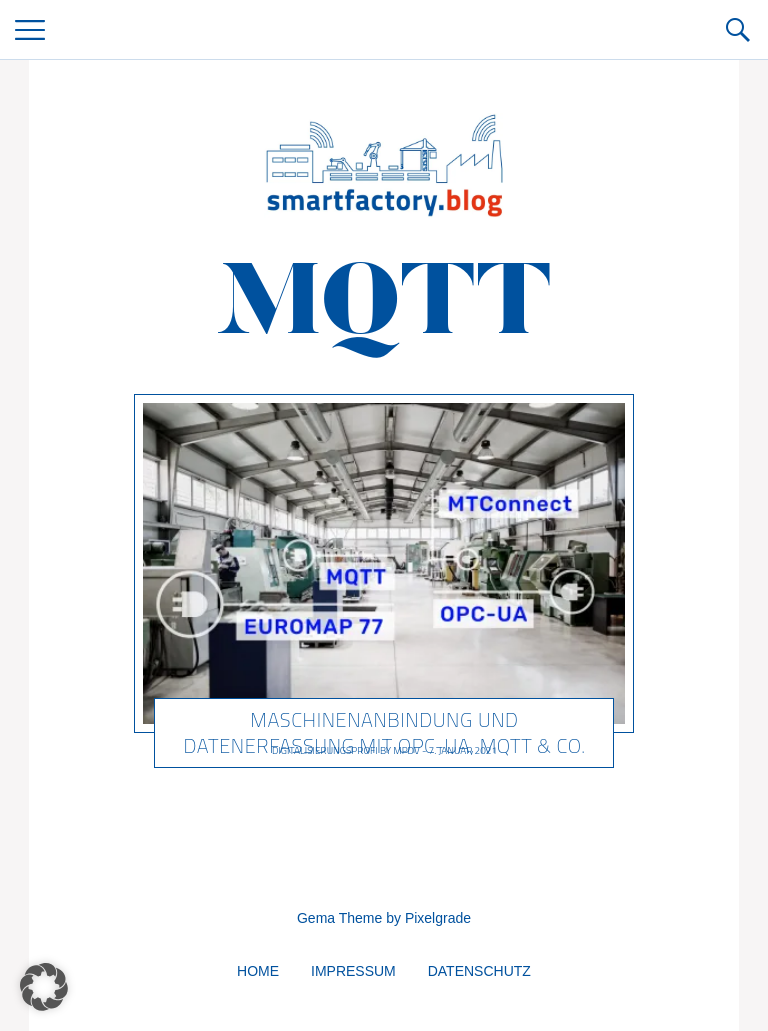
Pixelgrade (438, 918)
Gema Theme (339, 918)
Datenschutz (479, 971)
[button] (44, 987)
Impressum (353, 971)
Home (258, 971)
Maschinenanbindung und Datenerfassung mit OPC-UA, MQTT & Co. (384, 732)
